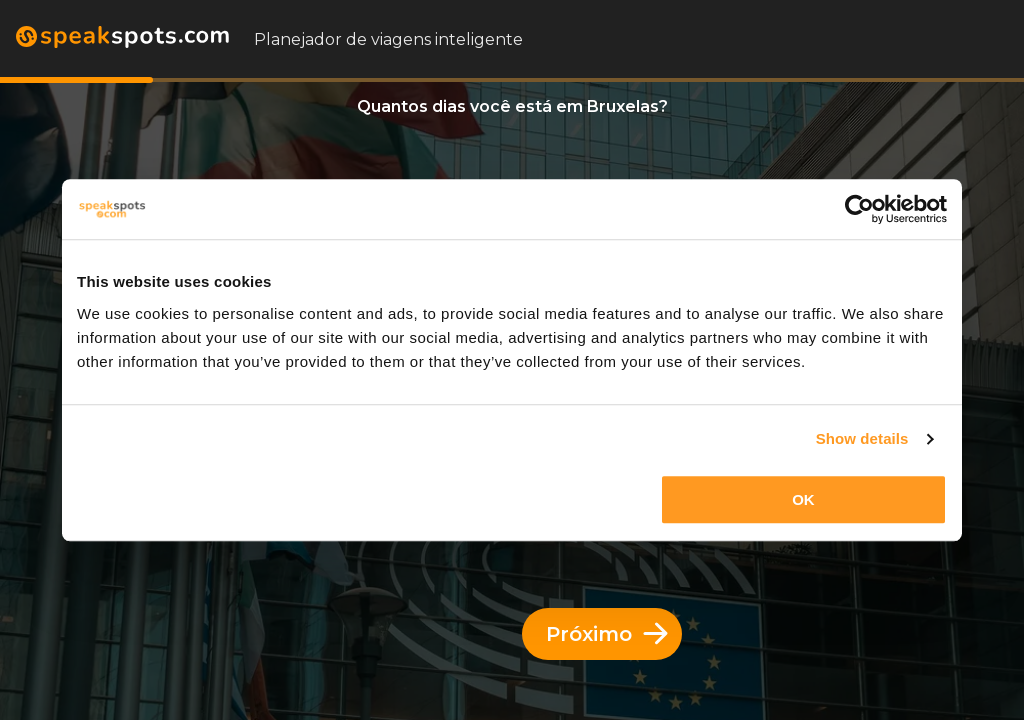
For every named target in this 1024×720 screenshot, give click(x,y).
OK (803, 499)
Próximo (607, 634)
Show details (862, 438)
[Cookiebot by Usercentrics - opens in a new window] (859, 209)
